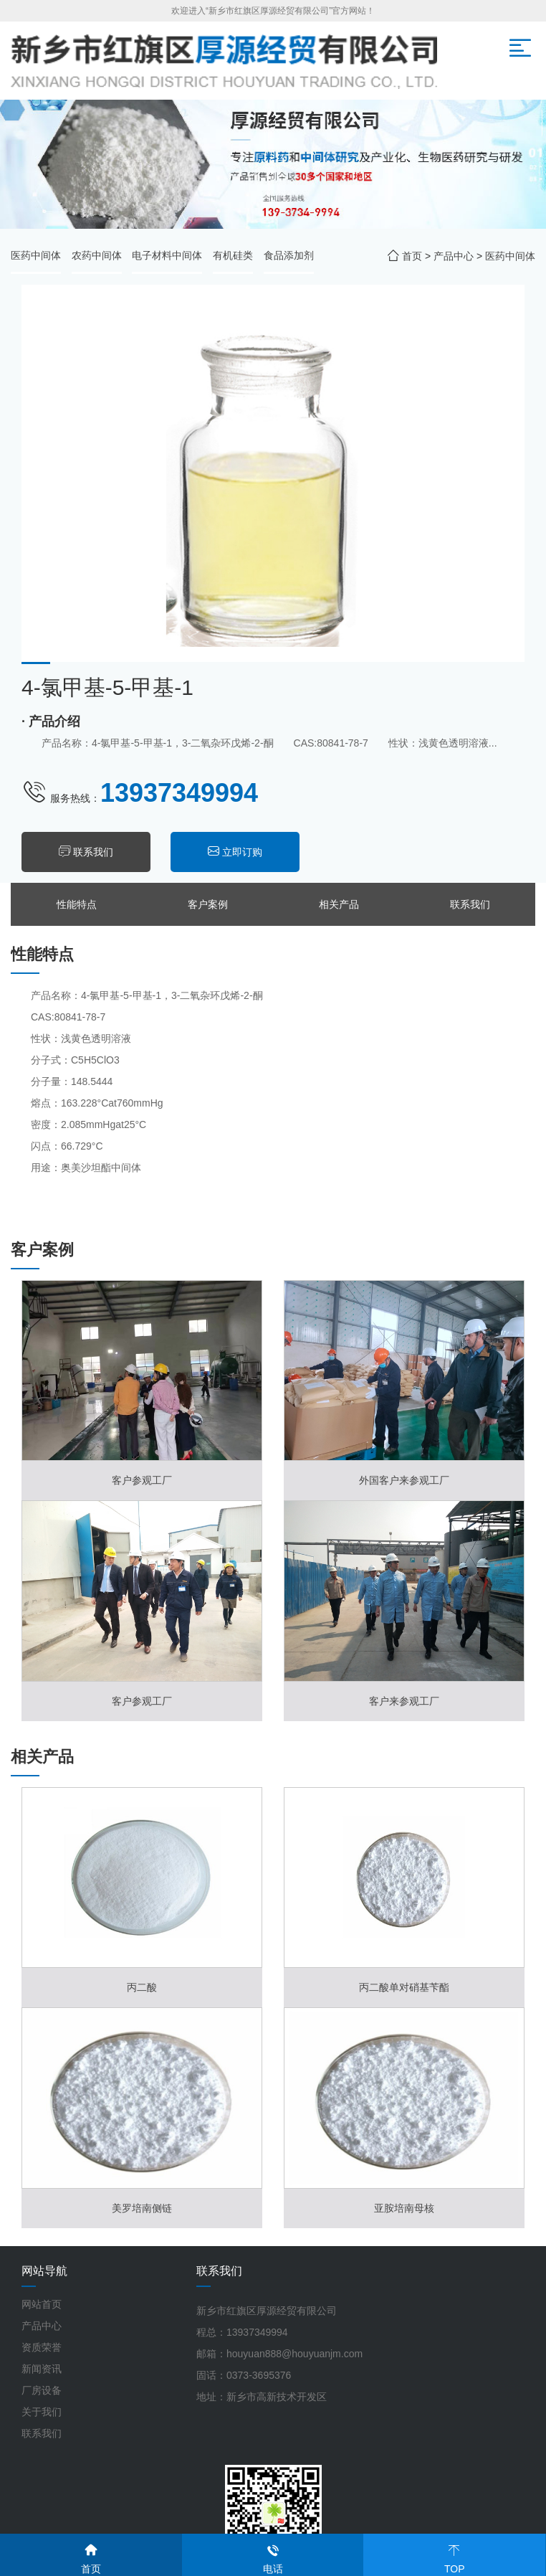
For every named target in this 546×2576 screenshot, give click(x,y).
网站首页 (41, 2304)
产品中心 (454, 256)
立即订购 (242, 852)
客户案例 (208, 904)
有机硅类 (233, 255)
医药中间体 (36, 255)
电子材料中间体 (167, 255)
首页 (412, 256)
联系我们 (93, 852)
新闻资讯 (41, 2368)
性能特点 (77, 904)
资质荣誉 (41, 2347)
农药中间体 (97, 255)
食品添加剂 (289, 255)
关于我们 (41, 2412)
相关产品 (339, 904)
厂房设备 (41, 2390)
